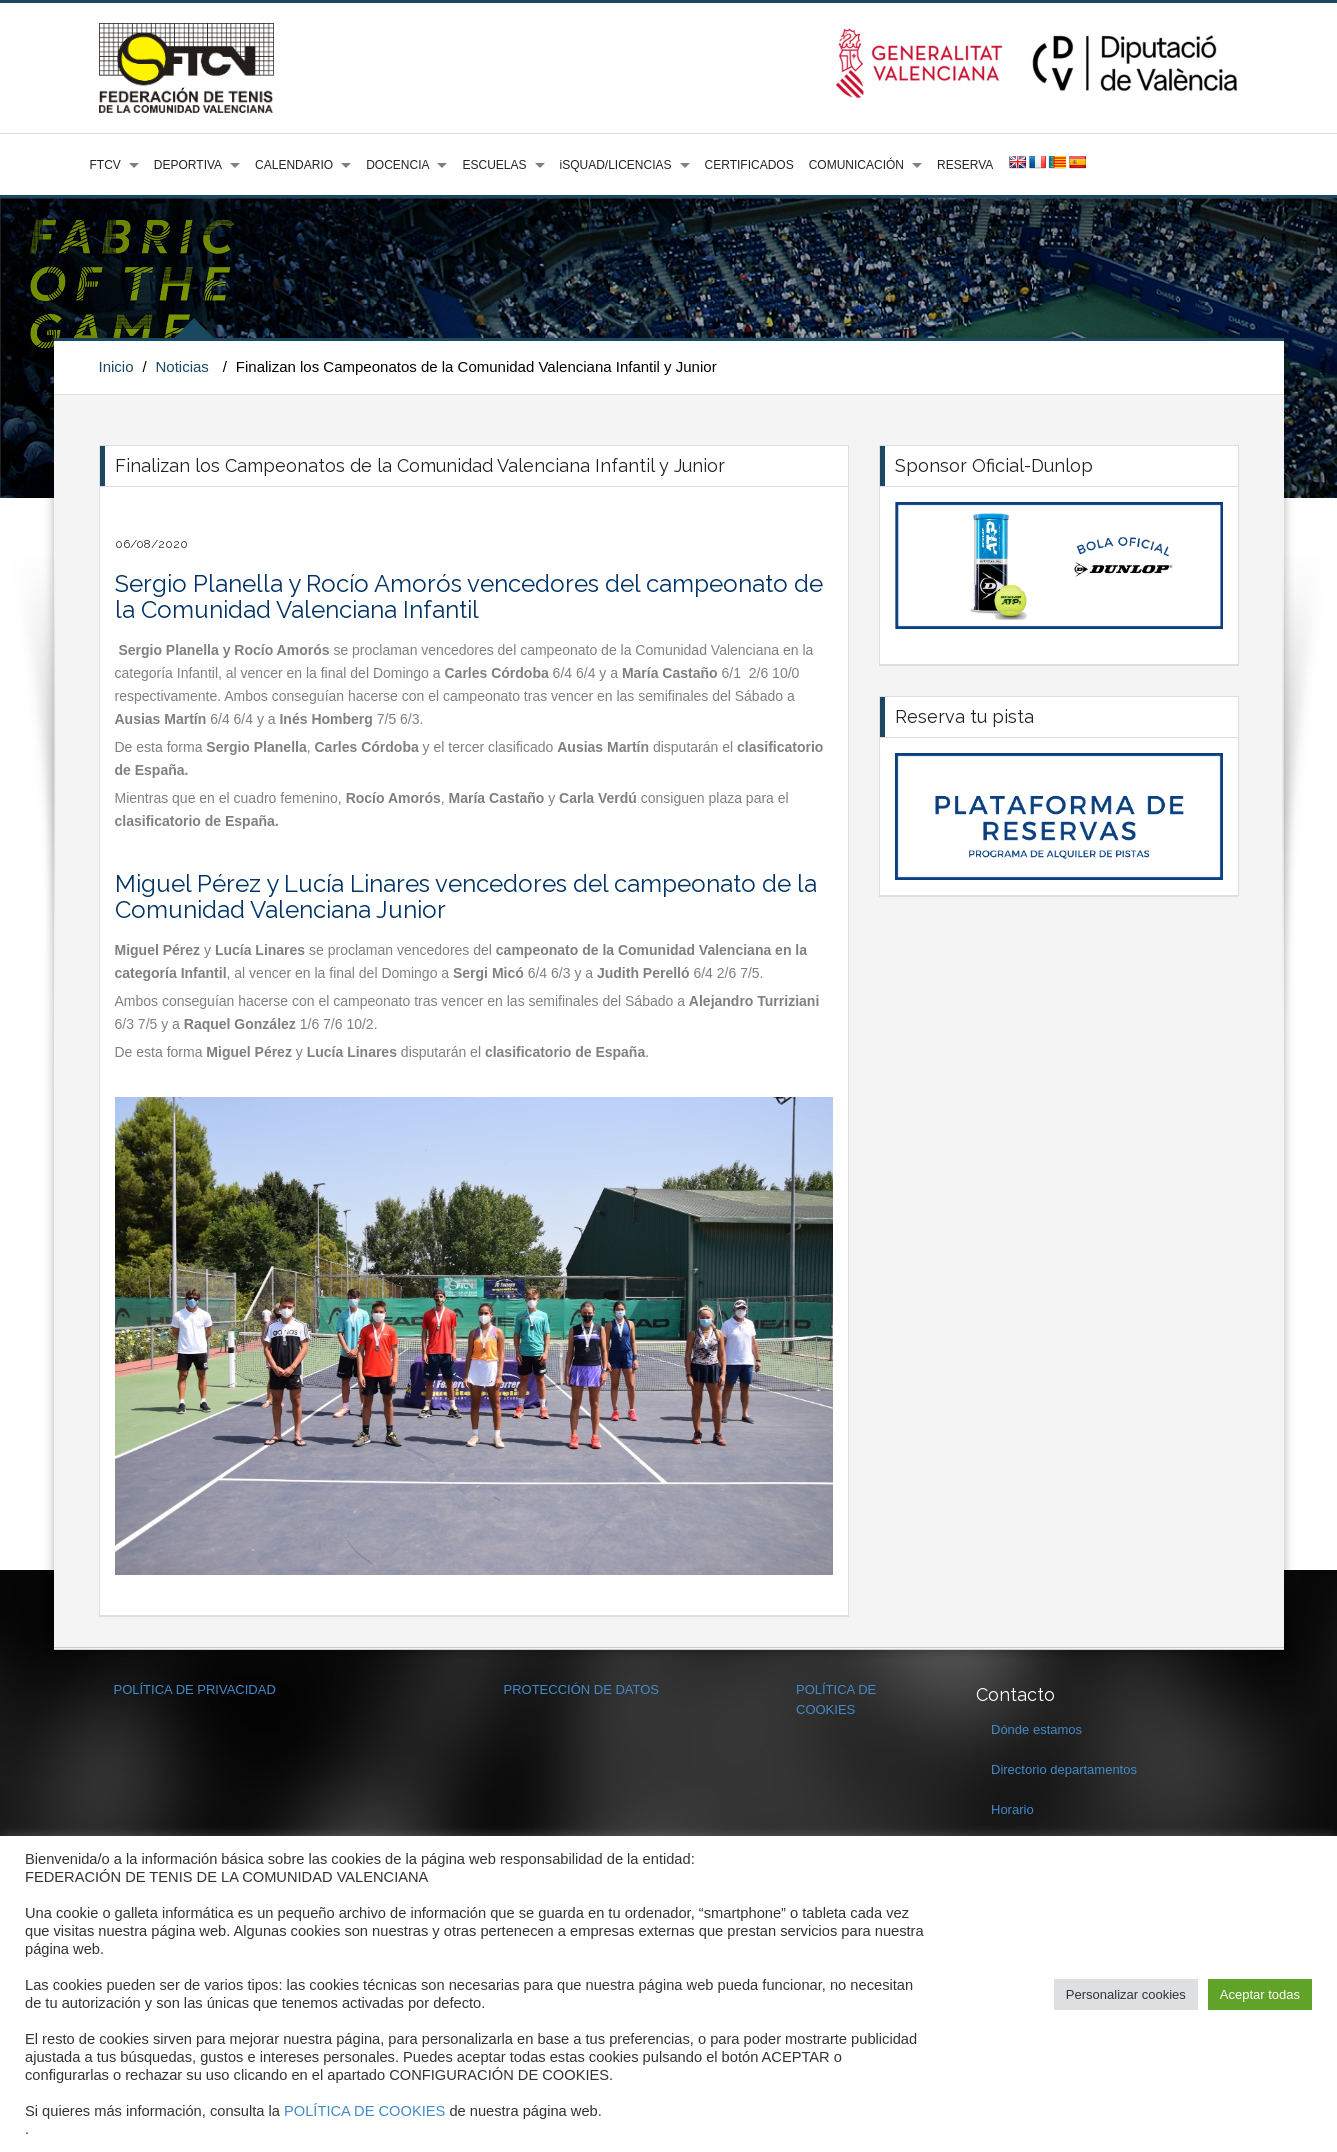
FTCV (105, 165)
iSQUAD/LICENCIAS (616, 165)
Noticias (181, 366)
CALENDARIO (294, 165)
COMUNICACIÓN (856, 165)
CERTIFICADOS (749, 165)
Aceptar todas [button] (1260, 1994)
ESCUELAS (494, 165)
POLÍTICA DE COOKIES (364, 2111)
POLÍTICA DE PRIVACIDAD (195, 1689)
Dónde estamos (1036, 1729)
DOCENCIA (397, 165)
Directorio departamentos (1064, 1769)
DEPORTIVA (188, 165)
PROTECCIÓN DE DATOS (582, 1689)
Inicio (116, 366)
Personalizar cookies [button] (1126, 1994)
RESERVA (965, 165)
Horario (1012, 1809)
